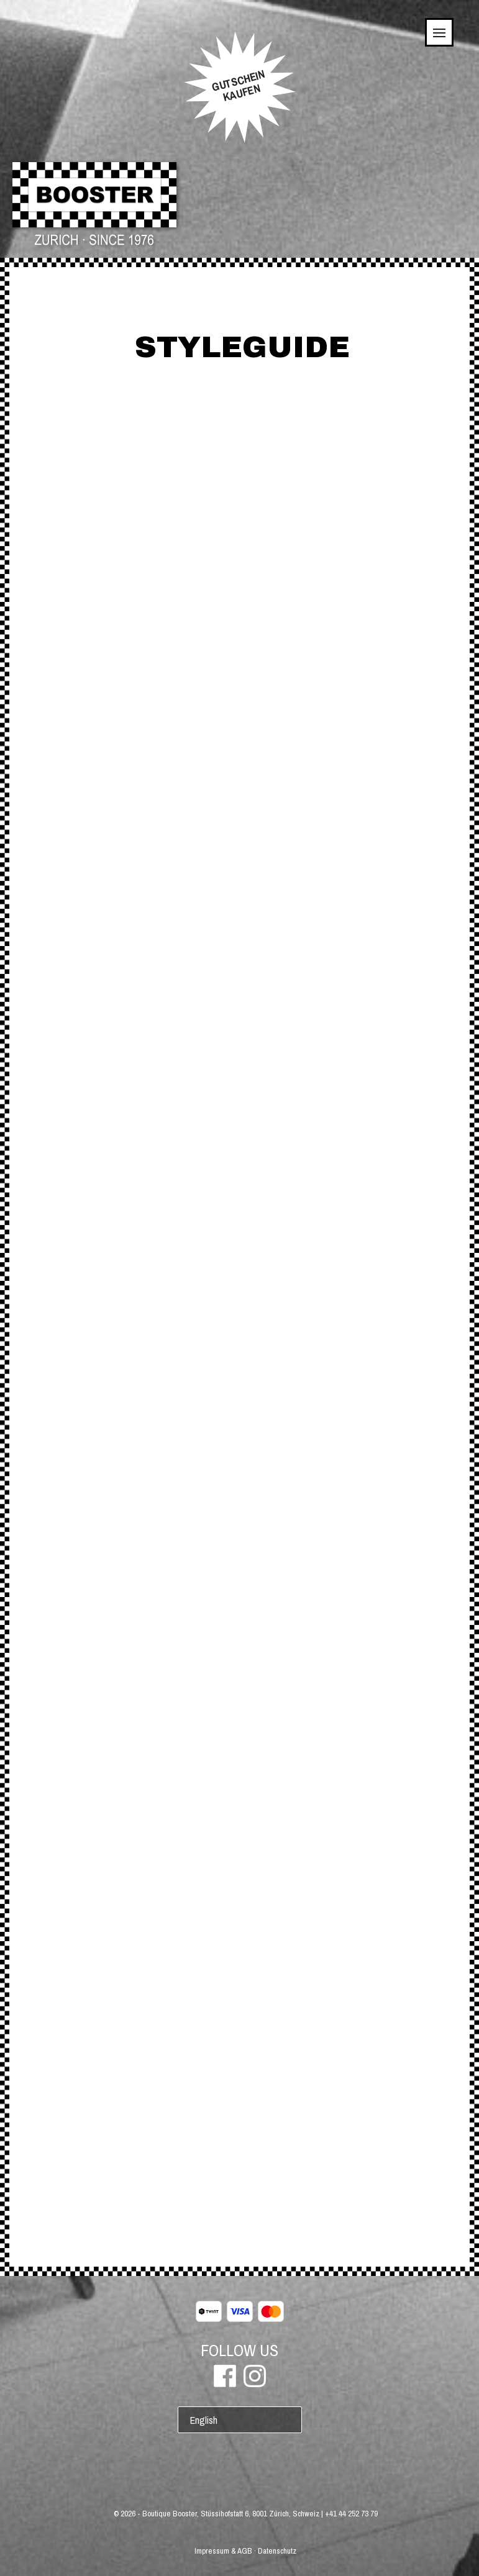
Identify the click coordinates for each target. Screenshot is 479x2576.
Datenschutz (277, 2551)
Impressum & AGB (223, 2551)
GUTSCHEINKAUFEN (238, 85)
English (203, 2420)
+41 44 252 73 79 (351, 2513)
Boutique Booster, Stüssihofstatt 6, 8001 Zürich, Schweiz (230, 2513)
